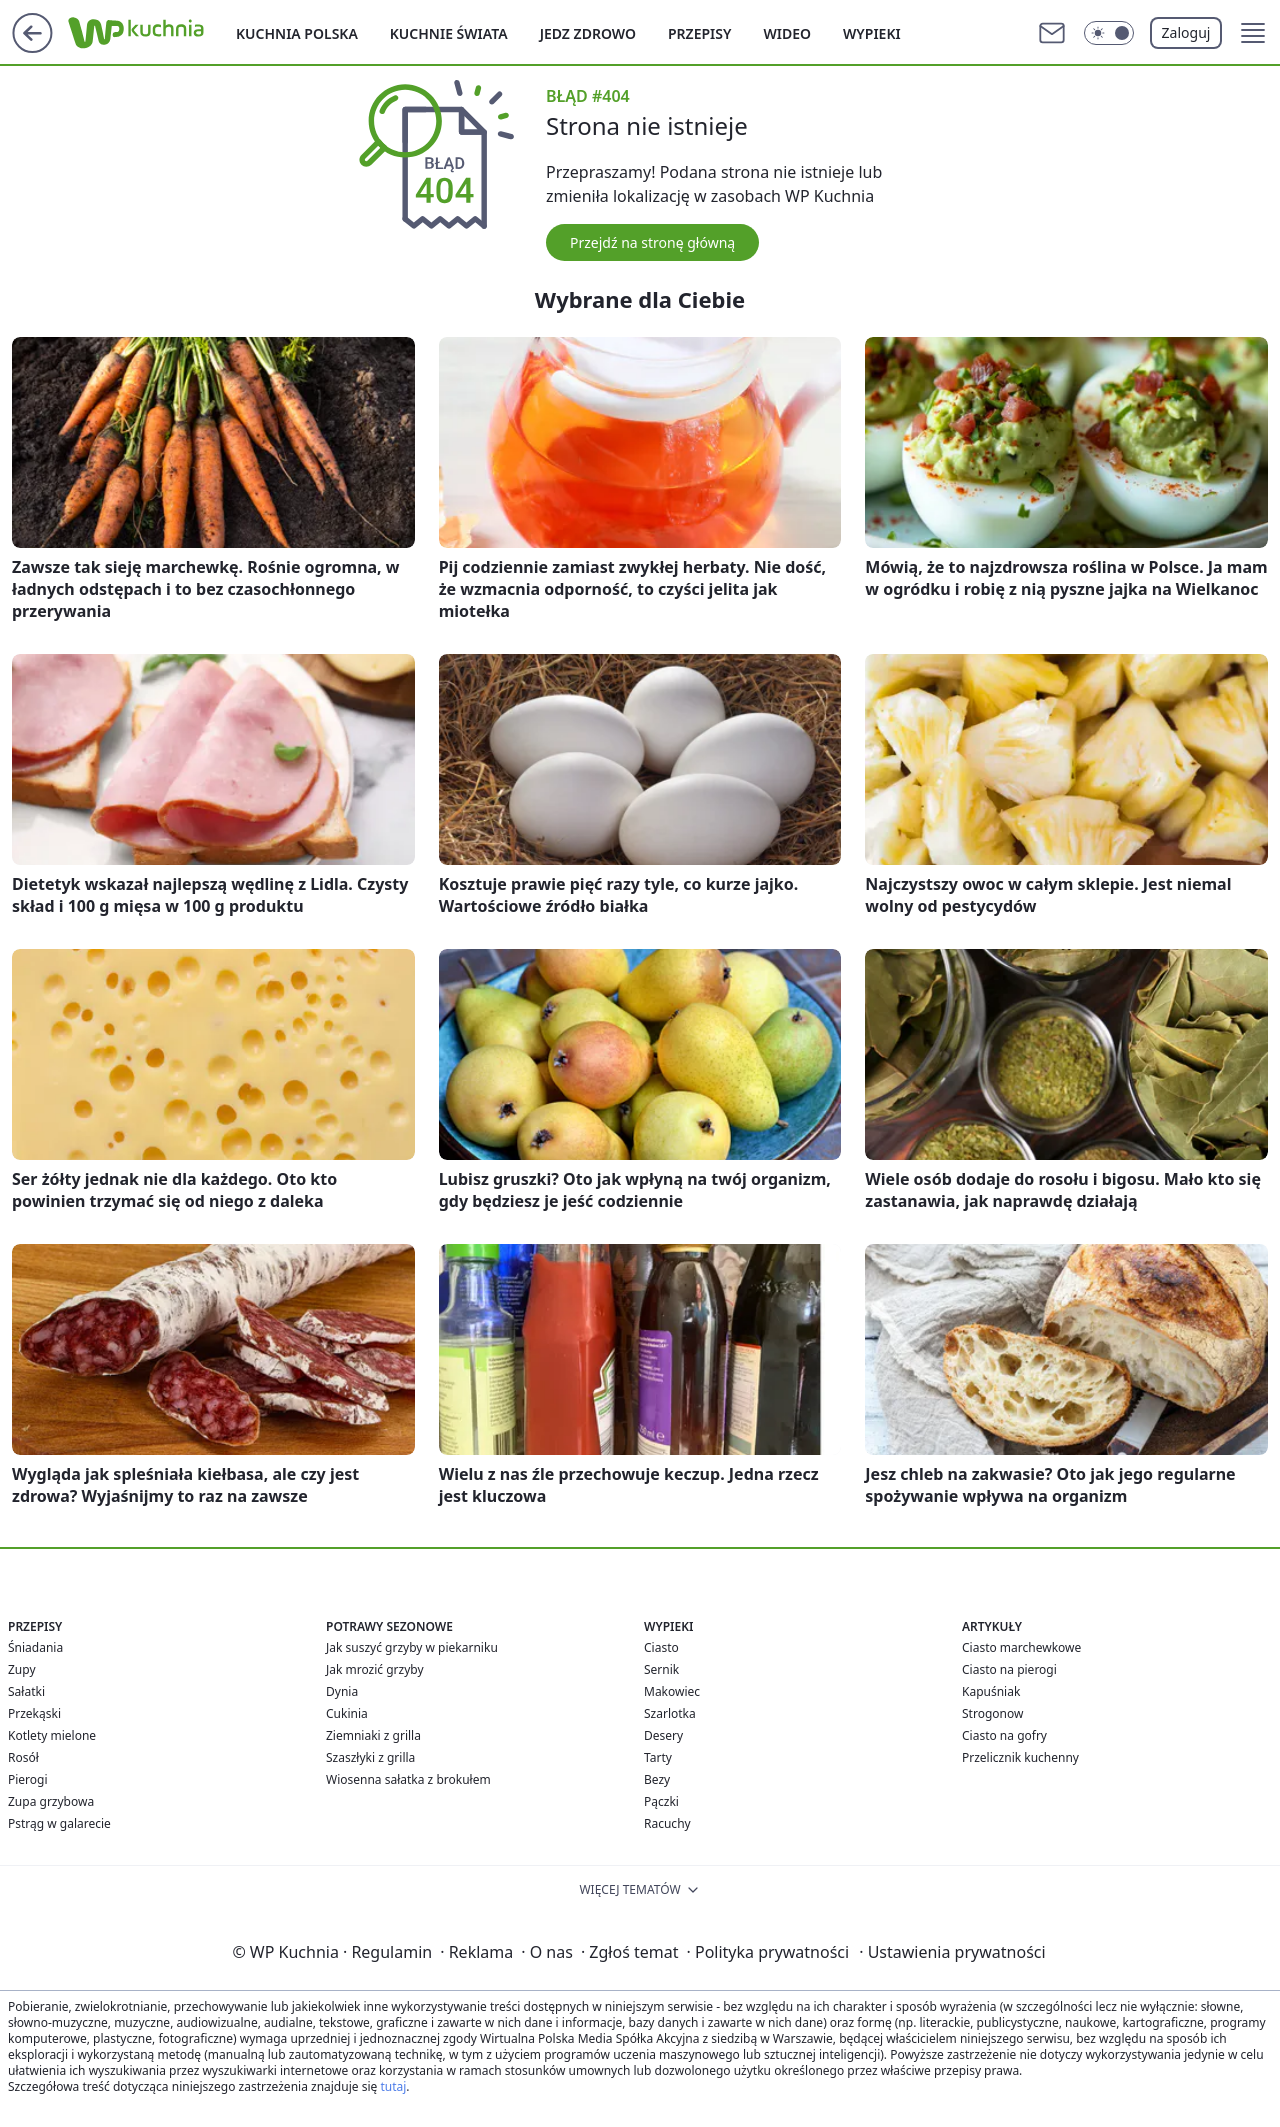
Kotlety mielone (52, 1735)
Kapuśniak (991, 1691)
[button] (1253, 33)
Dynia (342, 1691)
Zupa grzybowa (51, 1801)
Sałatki (26, 1691)
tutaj (393, 2086)
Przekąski (34, 1713)
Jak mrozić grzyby (375, 1669)
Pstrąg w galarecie (59, 1823)
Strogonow (992, 1713)
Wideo (787, 33)
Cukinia (347, 1713)
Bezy (657, 1779)
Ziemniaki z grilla (373, 1735)
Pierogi (28, 1779)
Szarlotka (670, 1713)
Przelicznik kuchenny (1020, 1757)
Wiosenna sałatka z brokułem (408, 1779)
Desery (663, 1735)
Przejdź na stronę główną (652, 242)
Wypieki (872, 33)
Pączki (661, 1801)
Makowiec (672, 1691)
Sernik (661, 1669)
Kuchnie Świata (449, 33)
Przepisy (699, 33)
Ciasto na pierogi (1009, 1669)
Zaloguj (1186, 32)
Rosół (23, 1757)
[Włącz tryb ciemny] (1109, 33)
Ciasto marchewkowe (1021, 1647)
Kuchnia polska (297, 33)
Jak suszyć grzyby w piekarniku (412, 1647)
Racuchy (667, 1823)
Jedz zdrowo (588, 33)
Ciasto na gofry (1004, 1735)
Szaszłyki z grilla (370, 1757)
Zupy (22, 1669)
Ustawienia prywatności (952, 1952)
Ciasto (661, 1647)
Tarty (658, 1757)
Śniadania (35, 1647)
